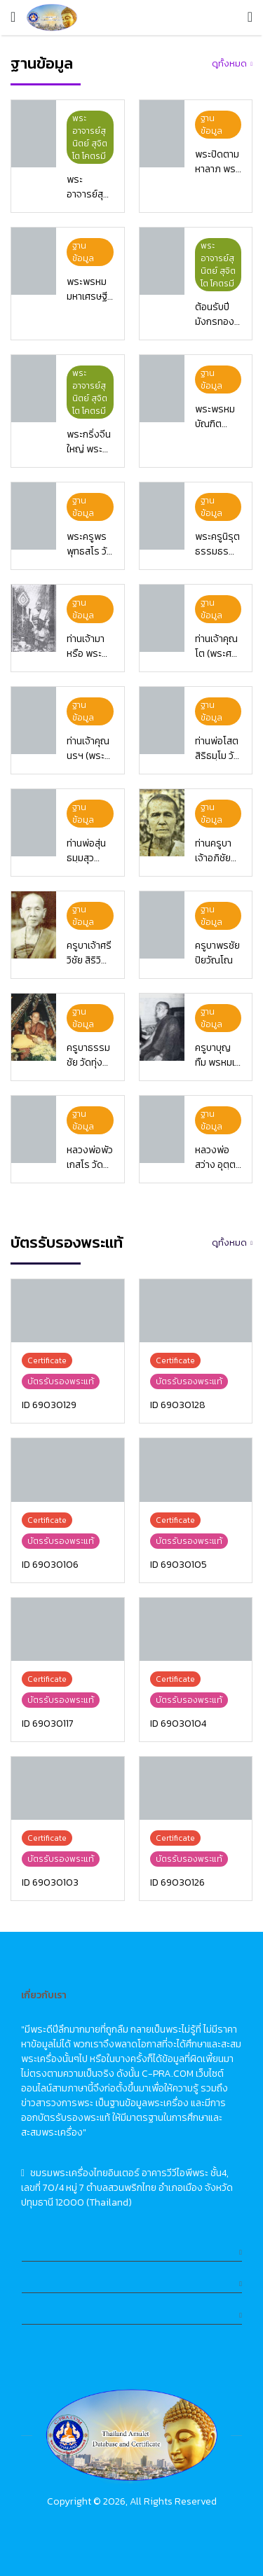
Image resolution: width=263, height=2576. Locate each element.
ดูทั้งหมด (229, 63)
